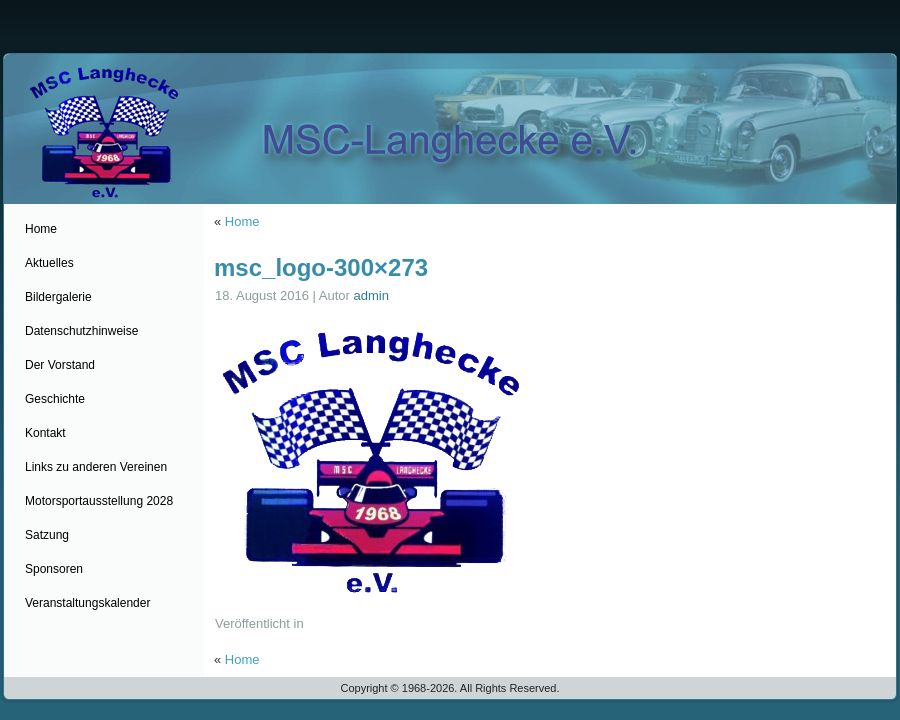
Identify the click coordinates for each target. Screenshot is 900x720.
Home (242, 221)
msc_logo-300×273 (321, 267)
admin (371, 295)
